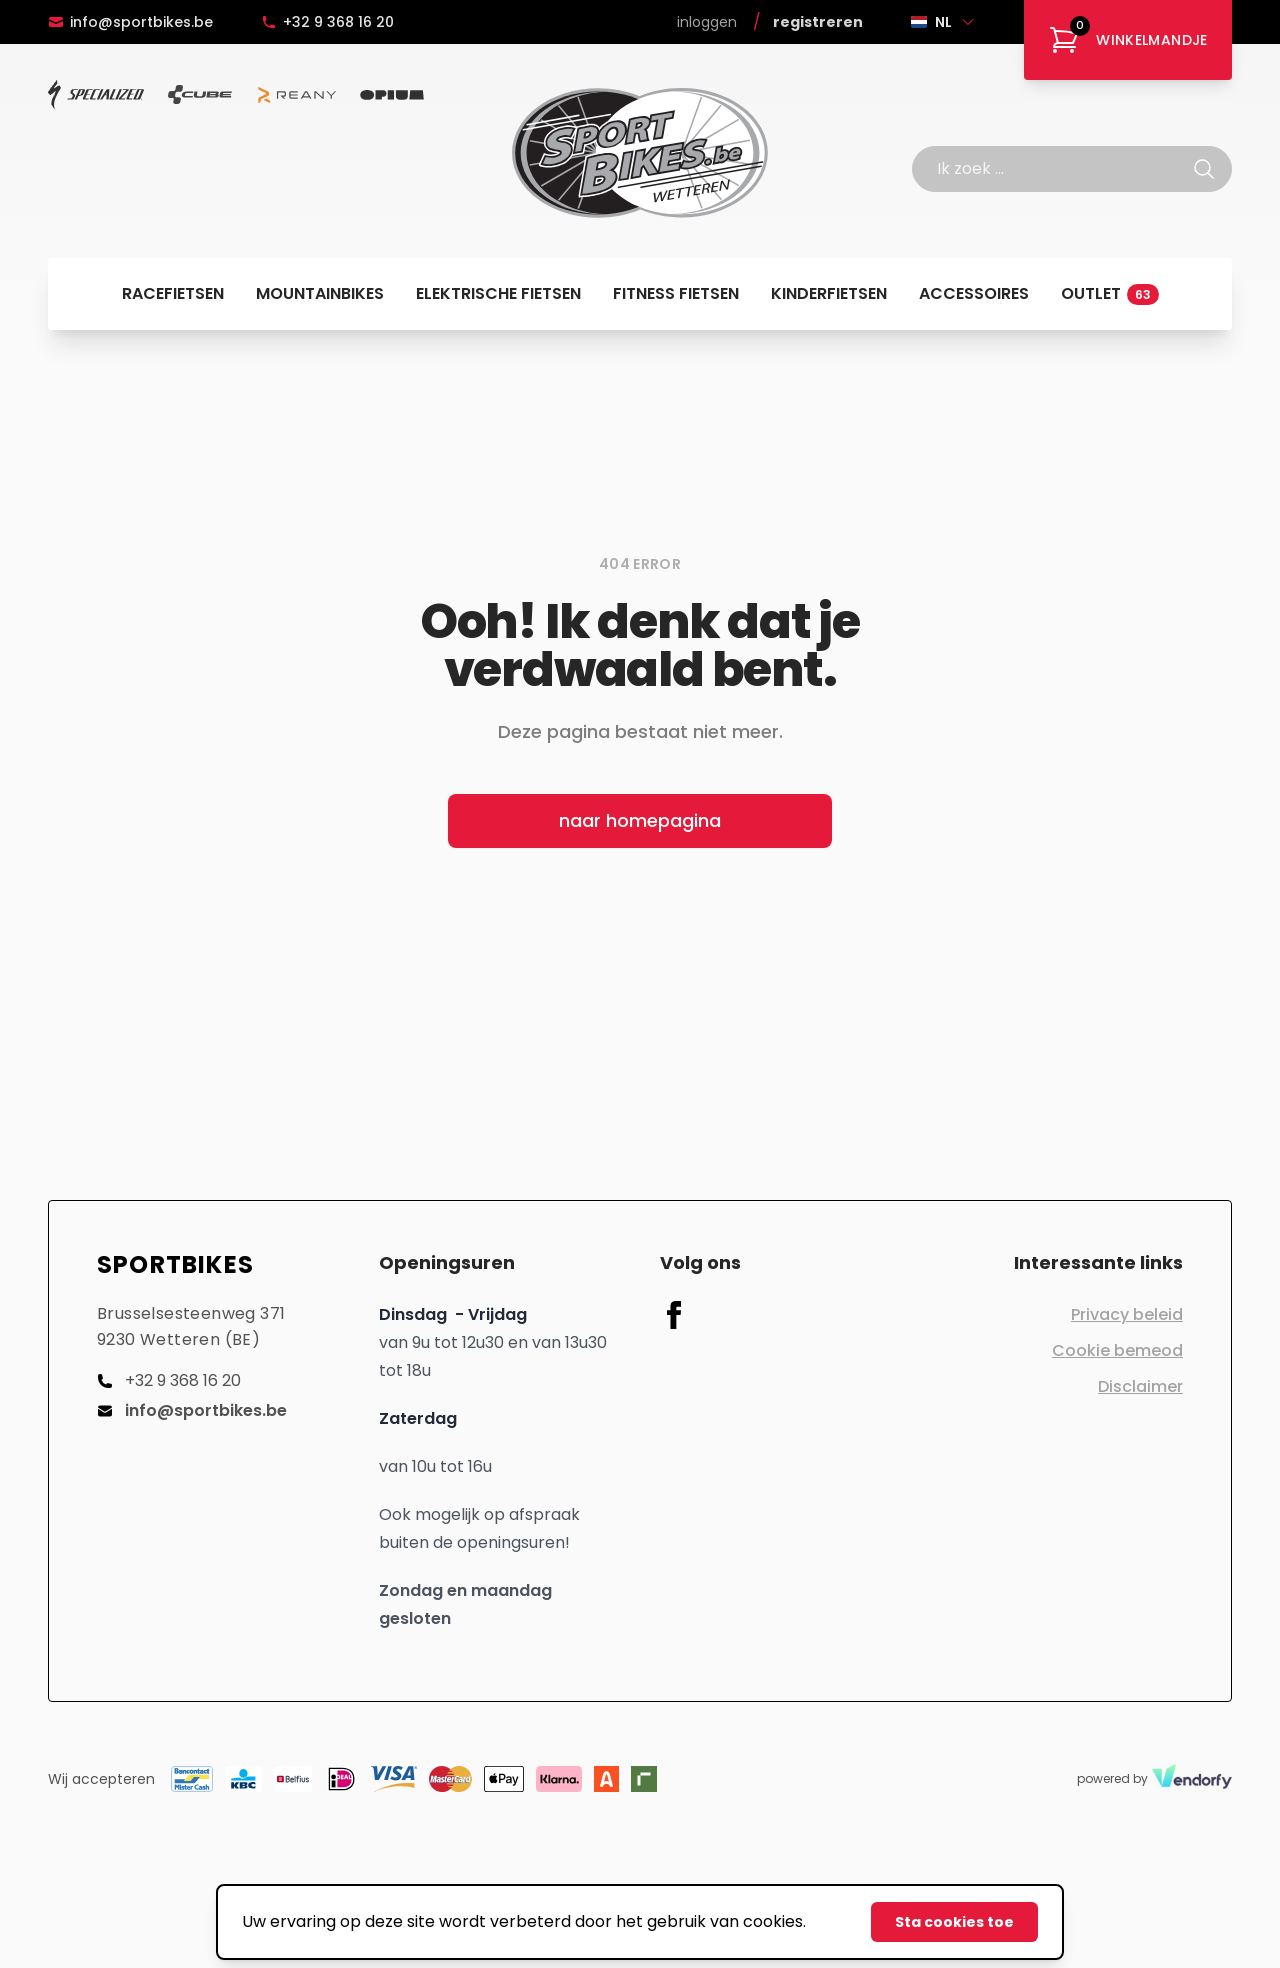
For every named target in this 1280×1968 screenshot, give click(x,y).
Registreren (818, 22)
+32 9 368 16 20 (327, 22)
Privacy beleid (1127, 1314)
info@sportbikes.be (130, 22)
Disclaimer (1140, 1386)
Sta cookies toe (954, 1922)
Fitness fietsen (676, 293)
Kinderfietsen (829, 293)
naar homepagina (640, 820)
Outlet (1110, 293)
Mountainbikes (320, 293)
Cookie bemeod (1117, 1350)
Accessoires (974, 293)
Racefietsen (173, 293)
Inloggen (707, 22)
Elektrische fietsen (498, 293)
